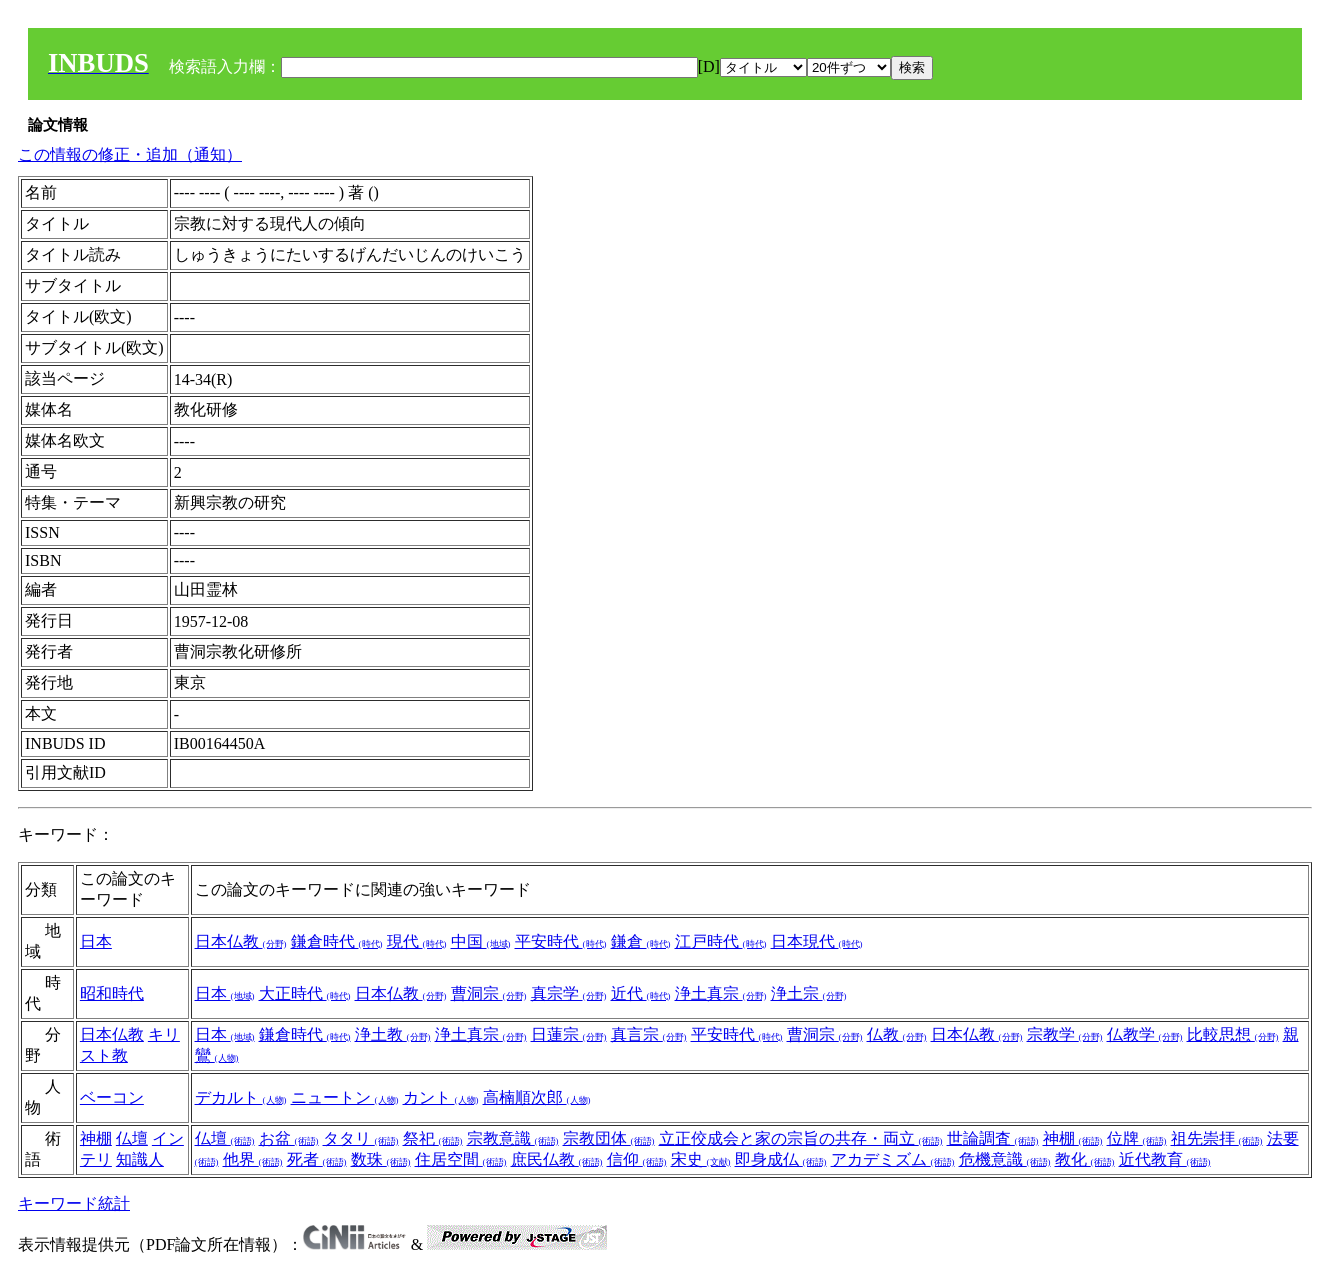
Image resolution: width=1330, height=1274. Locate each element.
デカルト (241, 1097)
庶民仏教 (557, 1159)
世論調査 (993, 1138)
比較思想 (1233, 1034)
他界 (253, 1159)
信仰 (637, 1159)
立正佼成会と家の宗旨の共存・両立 (801, 1138)
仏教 (897, 1034)
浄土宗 (809, 993)
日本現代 (817, 941)
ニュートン (345, 1097)
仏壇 (132, 1138)
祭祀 (433, 1138)
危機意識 (1005, 1159)
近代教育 (1165, 1159)
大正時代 (305, 993)
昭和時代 (112, 993)
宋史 (701, 1159)
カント (441, 1097)
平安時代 (561, 941)
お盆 (289, 1138)
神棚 (96, 1138)
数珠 (381, 1159)
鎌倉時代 (337, 941)
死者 (317, 1159)
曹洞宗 (489, 993)
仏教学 (1145, 1034)
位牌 (1137, 1138)
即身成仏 (781, 1159)
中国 (481, 941)
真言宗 (649, 1034)
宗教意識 (513, 1138)
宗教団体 (609, 1138)
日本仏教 (241, 941)
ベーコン (112, 1097)
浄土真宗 (721, 993)
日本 (96, 941)
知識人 (140, 1159)
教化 (1085, 1159)
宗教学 (1065, 1034)
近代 (641, 993)
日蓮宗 (569, 1034)
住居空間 (461, 1159)
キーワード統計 (74, 1203)
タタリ (361, 1138)
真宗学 (569, 993)
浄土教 (393, 1034)
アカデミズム (893, 1159)
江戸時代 (721, 941)
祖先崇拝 (1217, 1138)
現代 (417, 941)
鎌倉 (641, 941)
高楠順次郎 (537, 1097)
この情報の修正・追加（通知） (130, 154)
